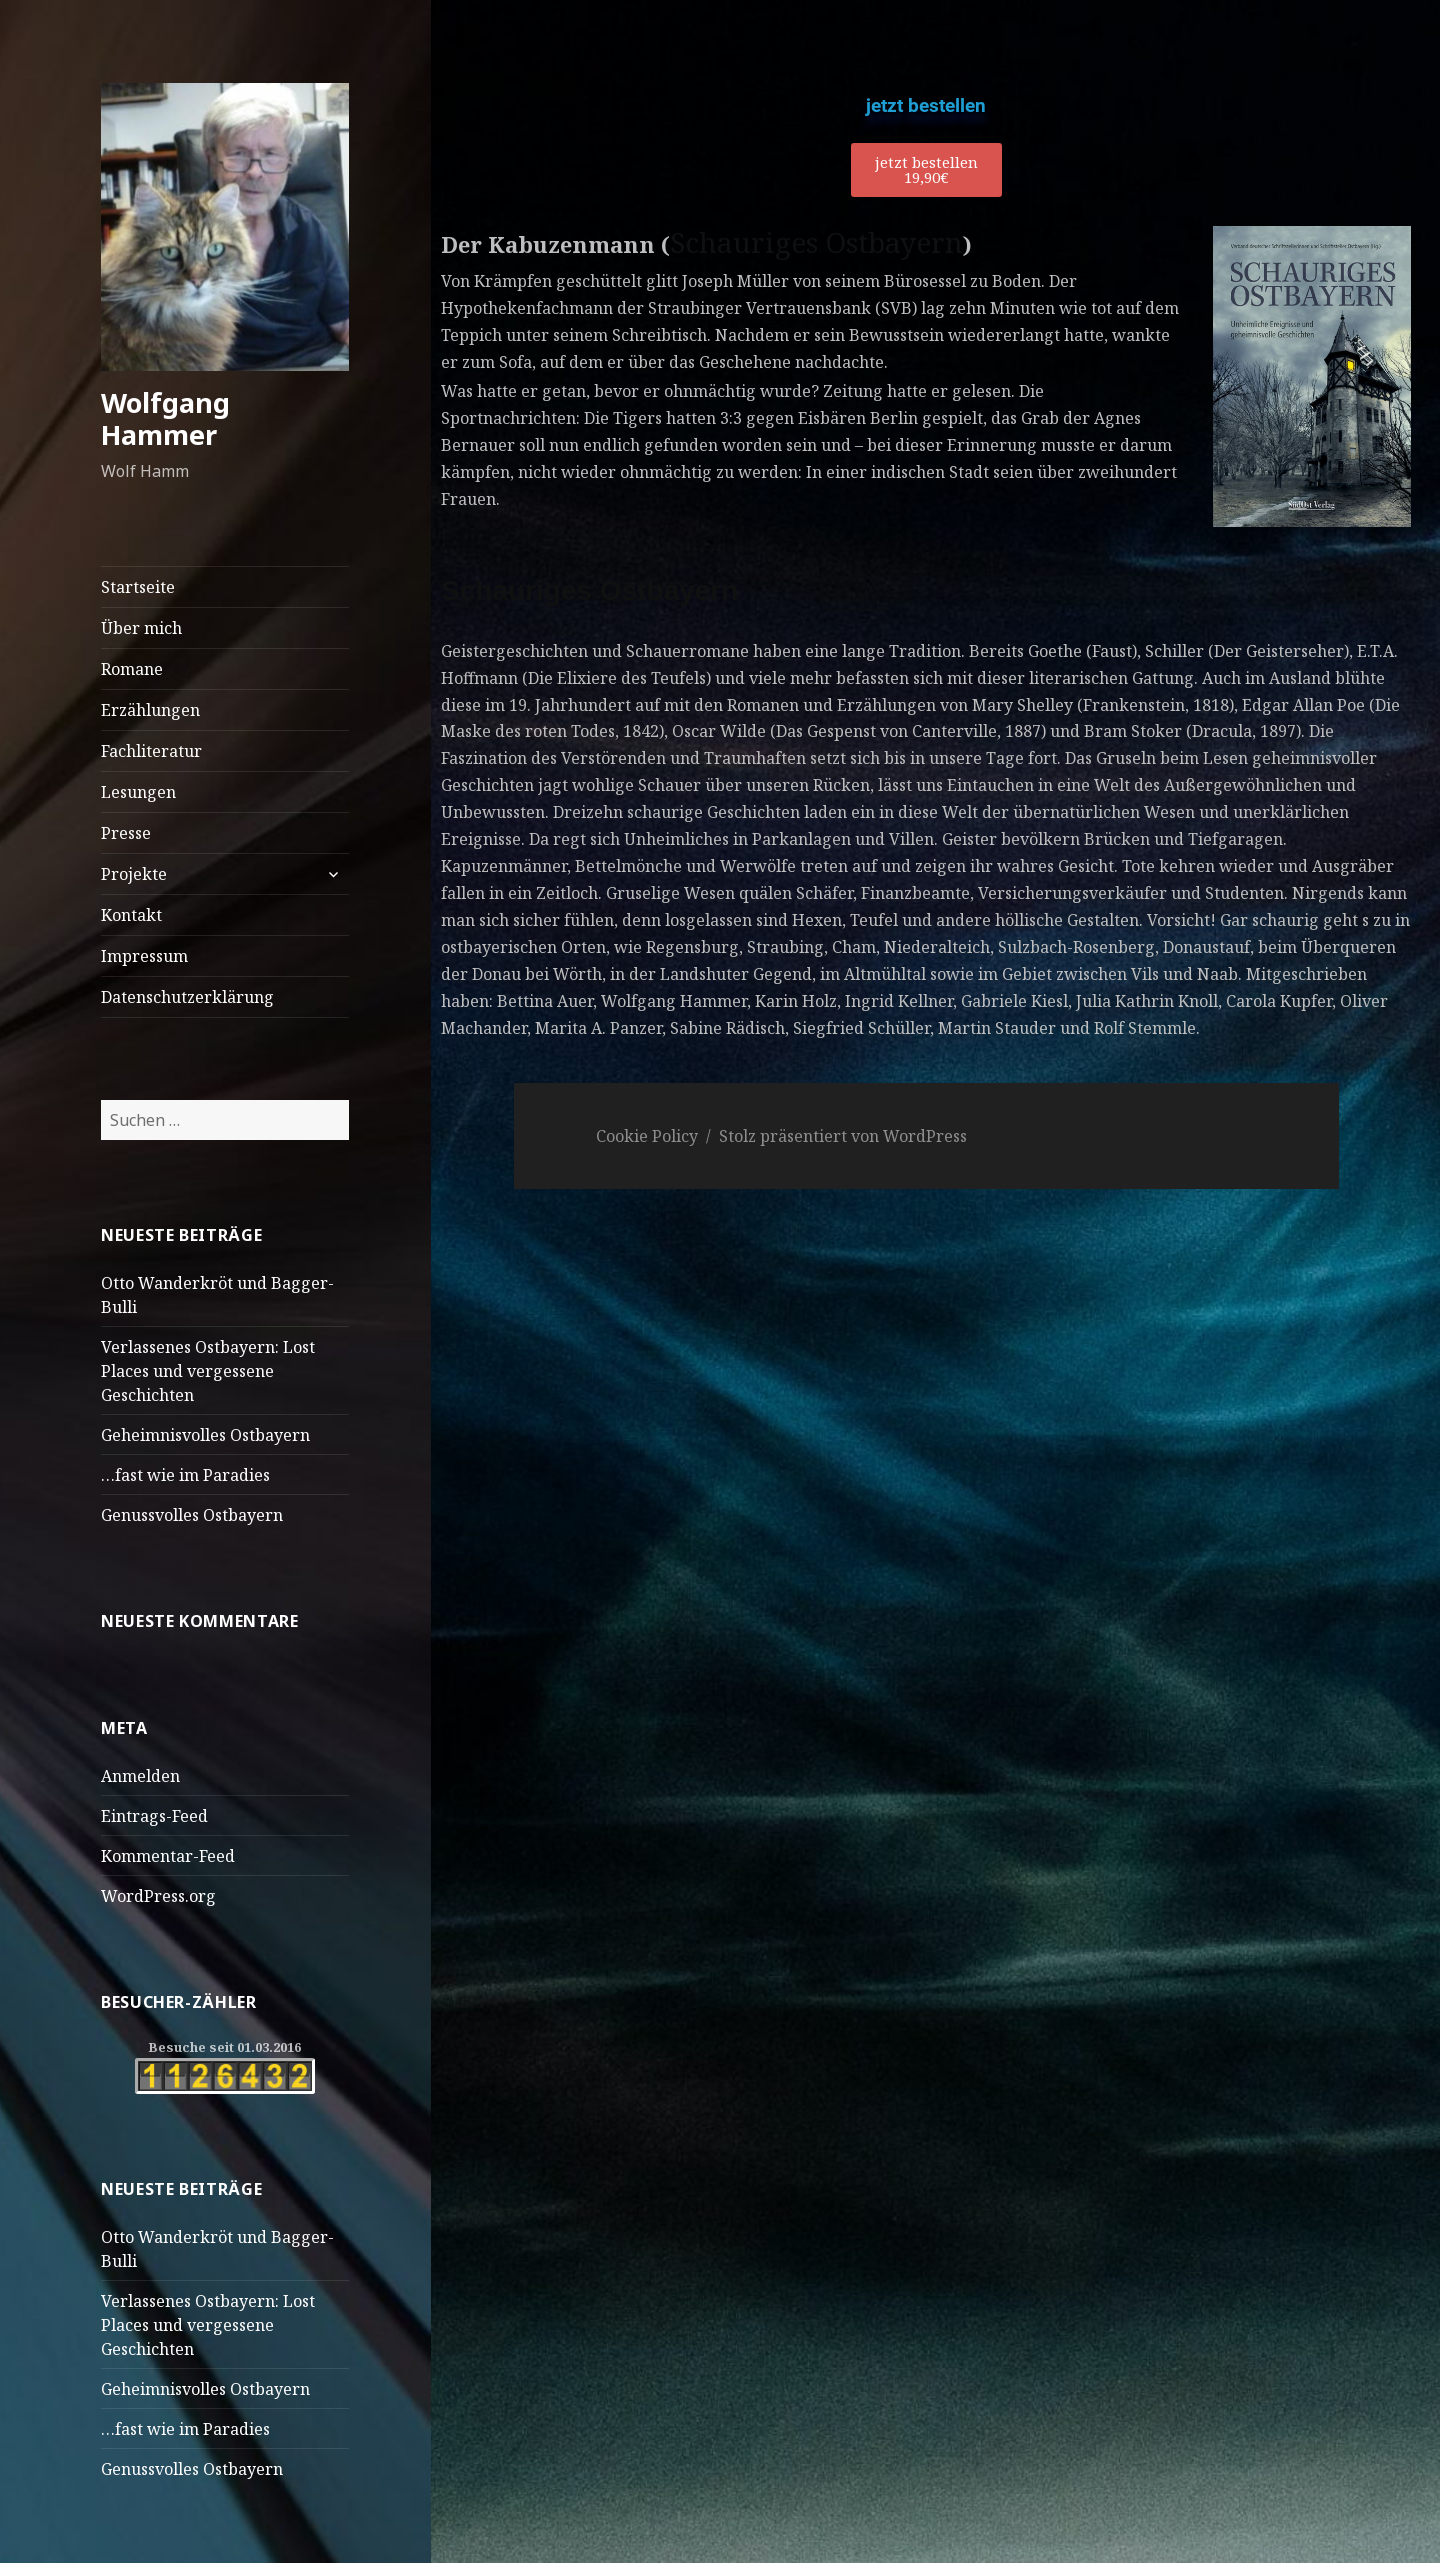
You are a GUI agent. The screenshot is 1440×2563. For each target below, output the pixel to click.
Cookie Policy (647, 1136)
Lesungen (138, 792)
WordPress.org (158, 1896)
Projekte (134, 874)
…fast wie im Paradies (185, 1475)
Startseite (138, 587)
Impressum (144, 956)
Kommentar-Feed (168, 1856)
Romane (132, 669)
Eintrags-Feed (154, 1816)
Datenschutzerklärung (187, 997)
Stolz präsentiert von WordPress (843, 1136)
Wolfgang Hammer (165, 418)
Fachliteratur (151, 751)
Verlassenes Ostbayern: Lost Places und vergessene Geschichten (208, 1371)
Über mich (141, 628)
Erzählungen (150, 710)
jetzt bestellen (926, 105)
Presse (126, 833)
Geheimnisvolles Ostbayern (205, 1435)
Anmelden (140, 1776)
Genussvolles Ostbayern (192, 1515)
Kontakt (131, 915)
